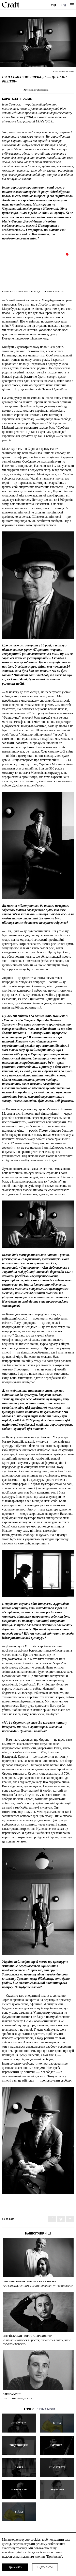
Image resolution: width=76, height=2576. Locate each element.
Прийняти (15, 2567)
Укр (53, 5)
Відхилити (44, 2567)
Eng (63, 5)
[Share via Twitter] (61, 2219)
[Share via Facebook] (52, 2219)
